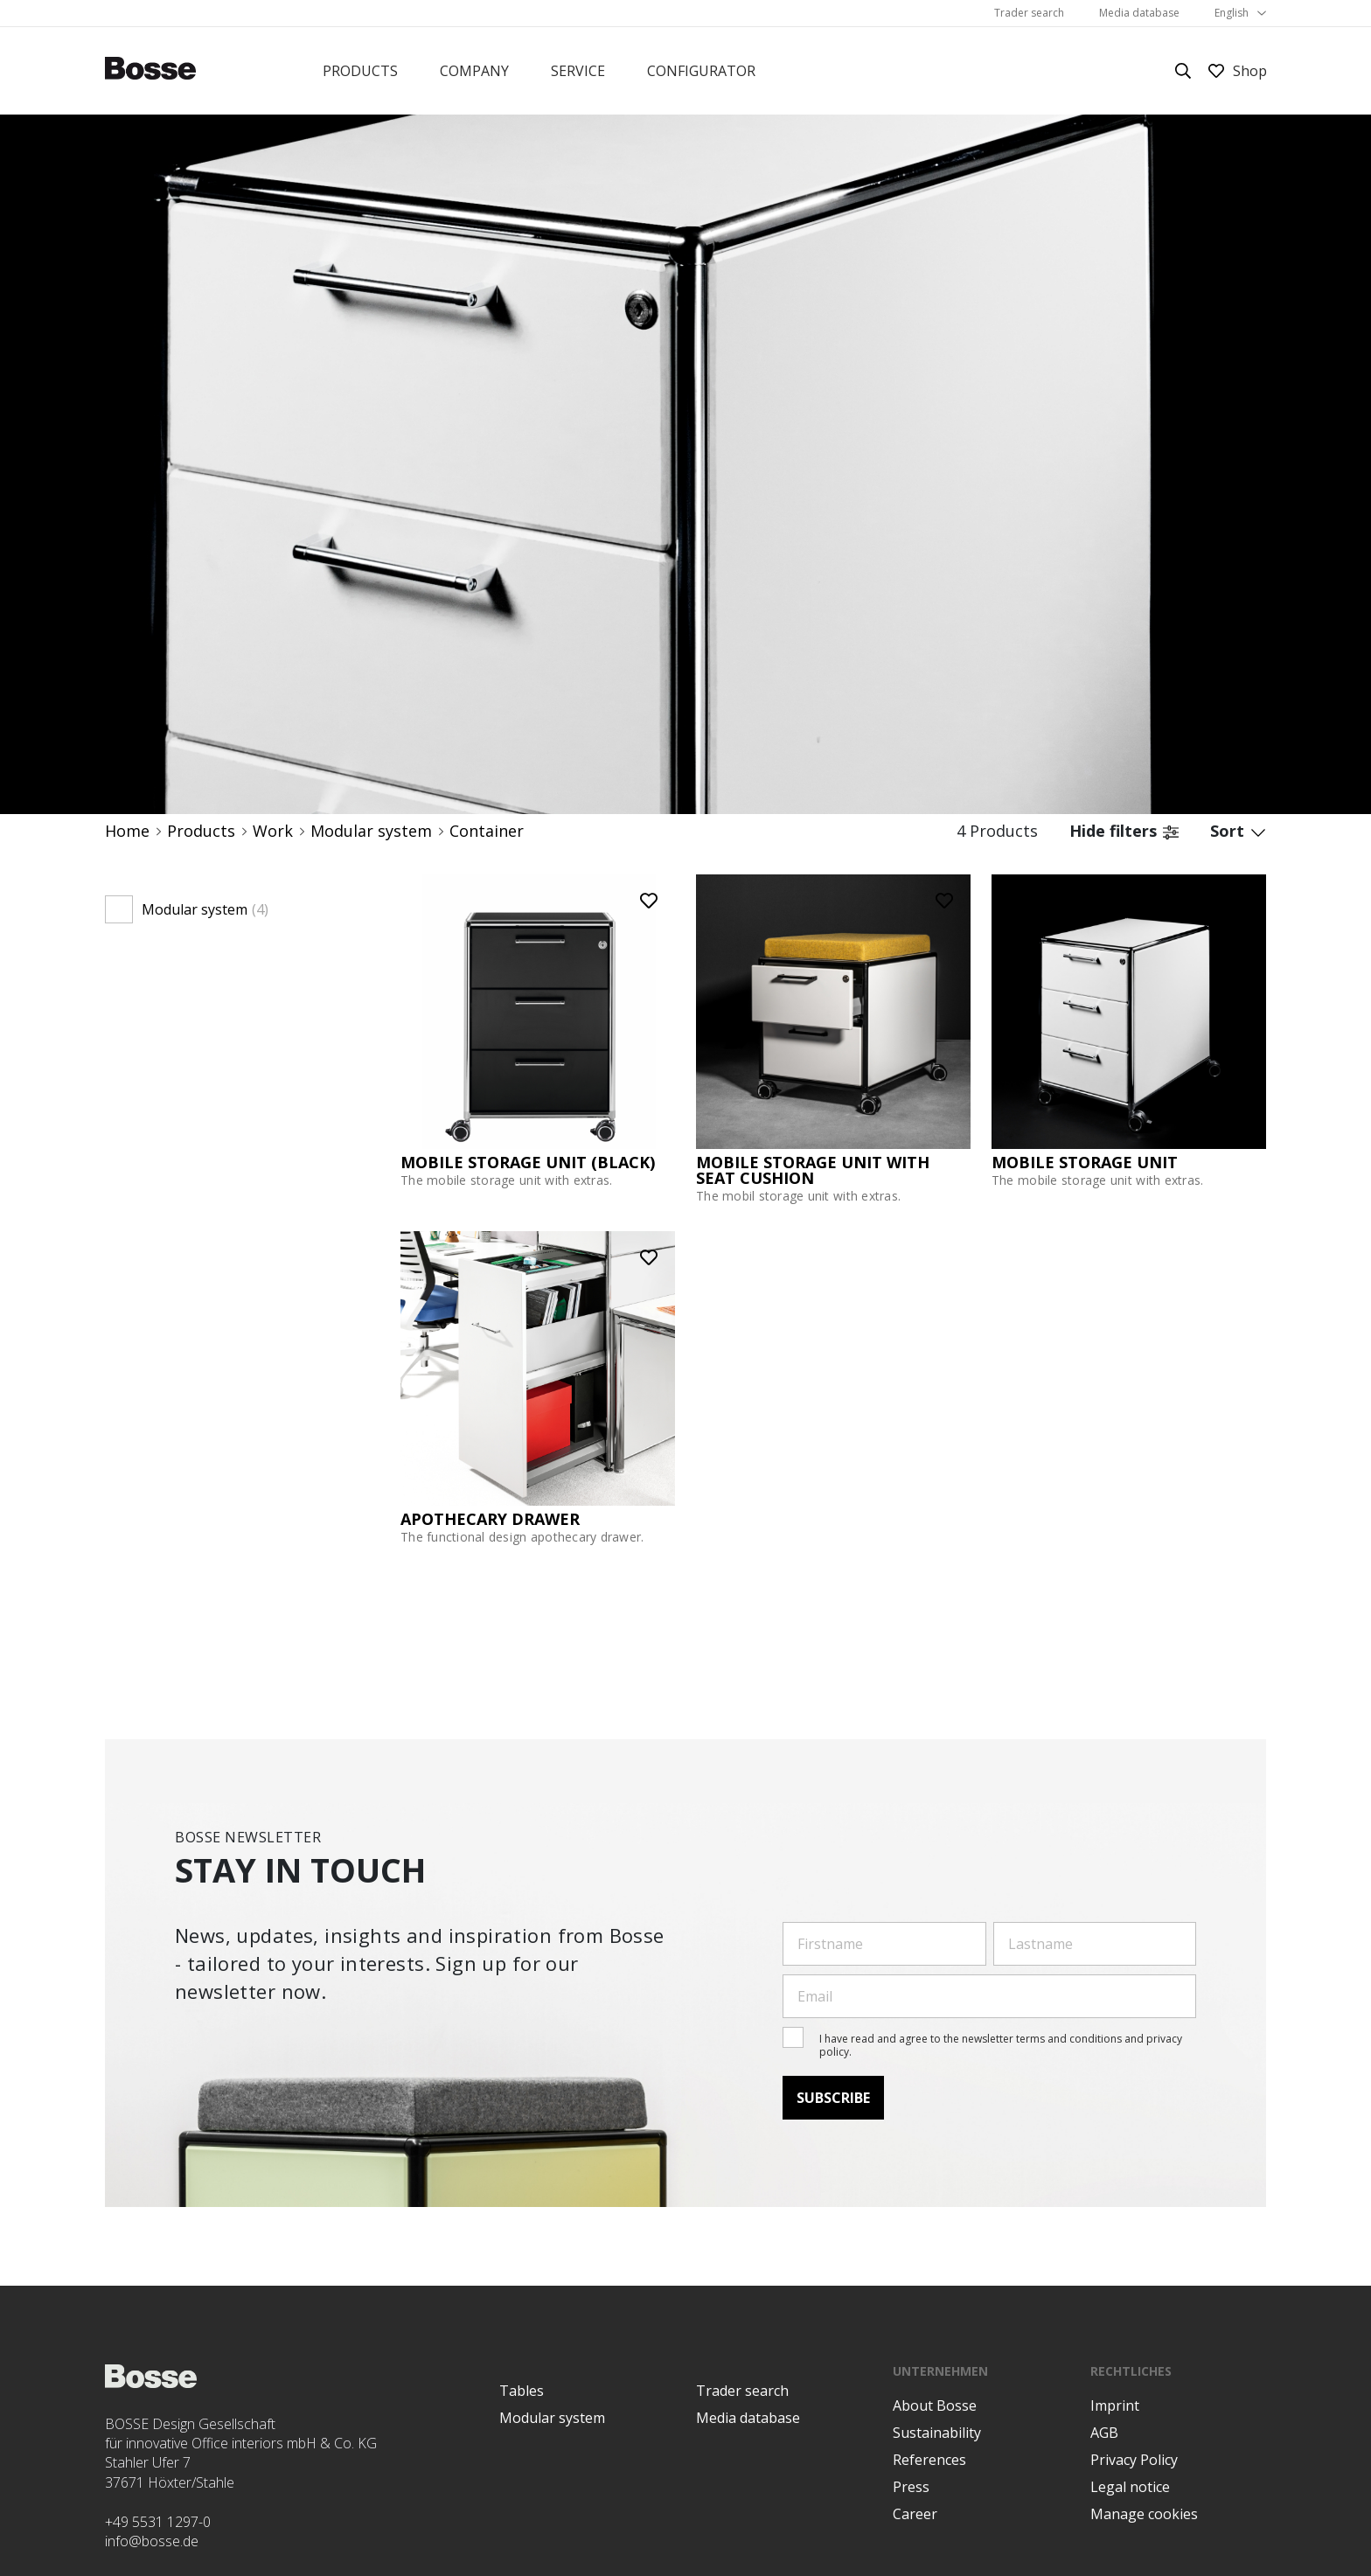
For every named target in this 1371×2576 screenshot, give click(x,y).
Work (273, 831)
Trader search (1029, 12)
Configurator (701, 70)
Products (360, 70)
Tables (521, 2391)
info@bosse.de (151, 2541)
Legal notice (1130, 2487)
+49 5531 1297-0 (158, 2521)
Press (911, 2487)
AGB (1104, 2433)
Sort (1238, 831)
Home (127, 831)
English (1231, 12)
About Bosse (935, 2405)
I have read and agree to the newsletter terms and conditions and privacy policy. (1000, 2044)
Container (486, 831)
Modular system (371, 831)
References (929, 2460)
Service (578, 70)
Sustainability (937, 2433)
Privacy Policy (1134, 2460)
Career (915, 2514)
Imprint (1114, 2405)
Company (474, 70)
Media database (1139, 12)
